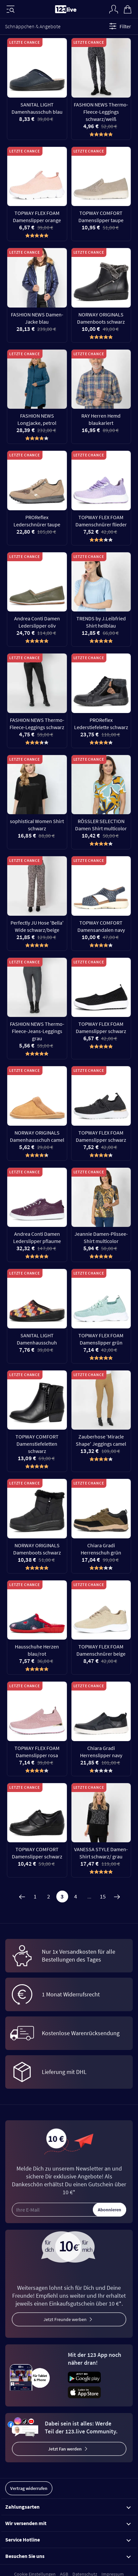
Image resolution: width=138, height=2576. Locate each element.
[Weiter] (117, 1896)
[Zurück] (22, 1896)
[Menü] (10, 9)
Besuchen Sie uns (68, 2556)
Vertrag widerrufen (28, 2488)
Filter (119, 26)
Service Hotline (68, 2539)
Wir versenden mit (68, 2523)
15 (103, 1896)
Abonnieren (109, 2210)
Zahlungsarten (68, 2506)
